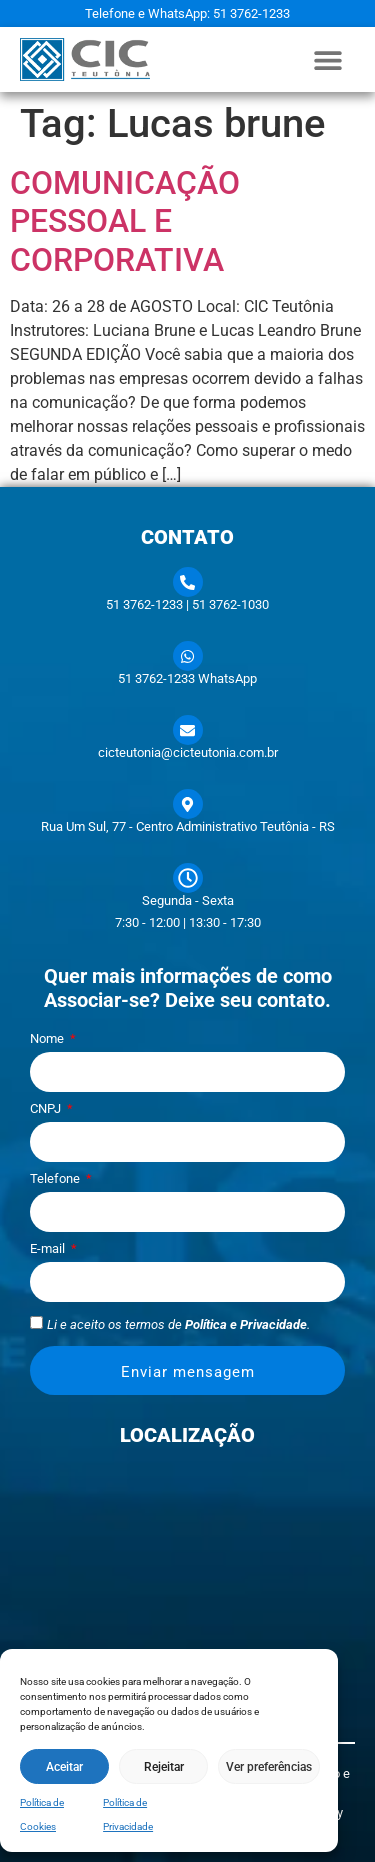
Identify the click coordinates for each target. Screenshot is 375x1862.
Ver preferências (269, 1767)
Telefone (56, 1179)
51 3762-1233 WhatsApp (187, 678)
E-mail (49, 1249)
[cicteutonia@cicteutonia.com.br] (188, 730)
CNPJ (47, 1109)
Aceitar (64, 1767)
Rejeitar (164, 1767)
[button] (328, 59)
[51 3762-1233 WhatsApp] (188, 656)
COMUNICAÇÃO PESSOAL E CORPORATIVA (125, 221)
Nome (48, 1039)
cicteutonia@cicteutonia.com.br (188, 752)
